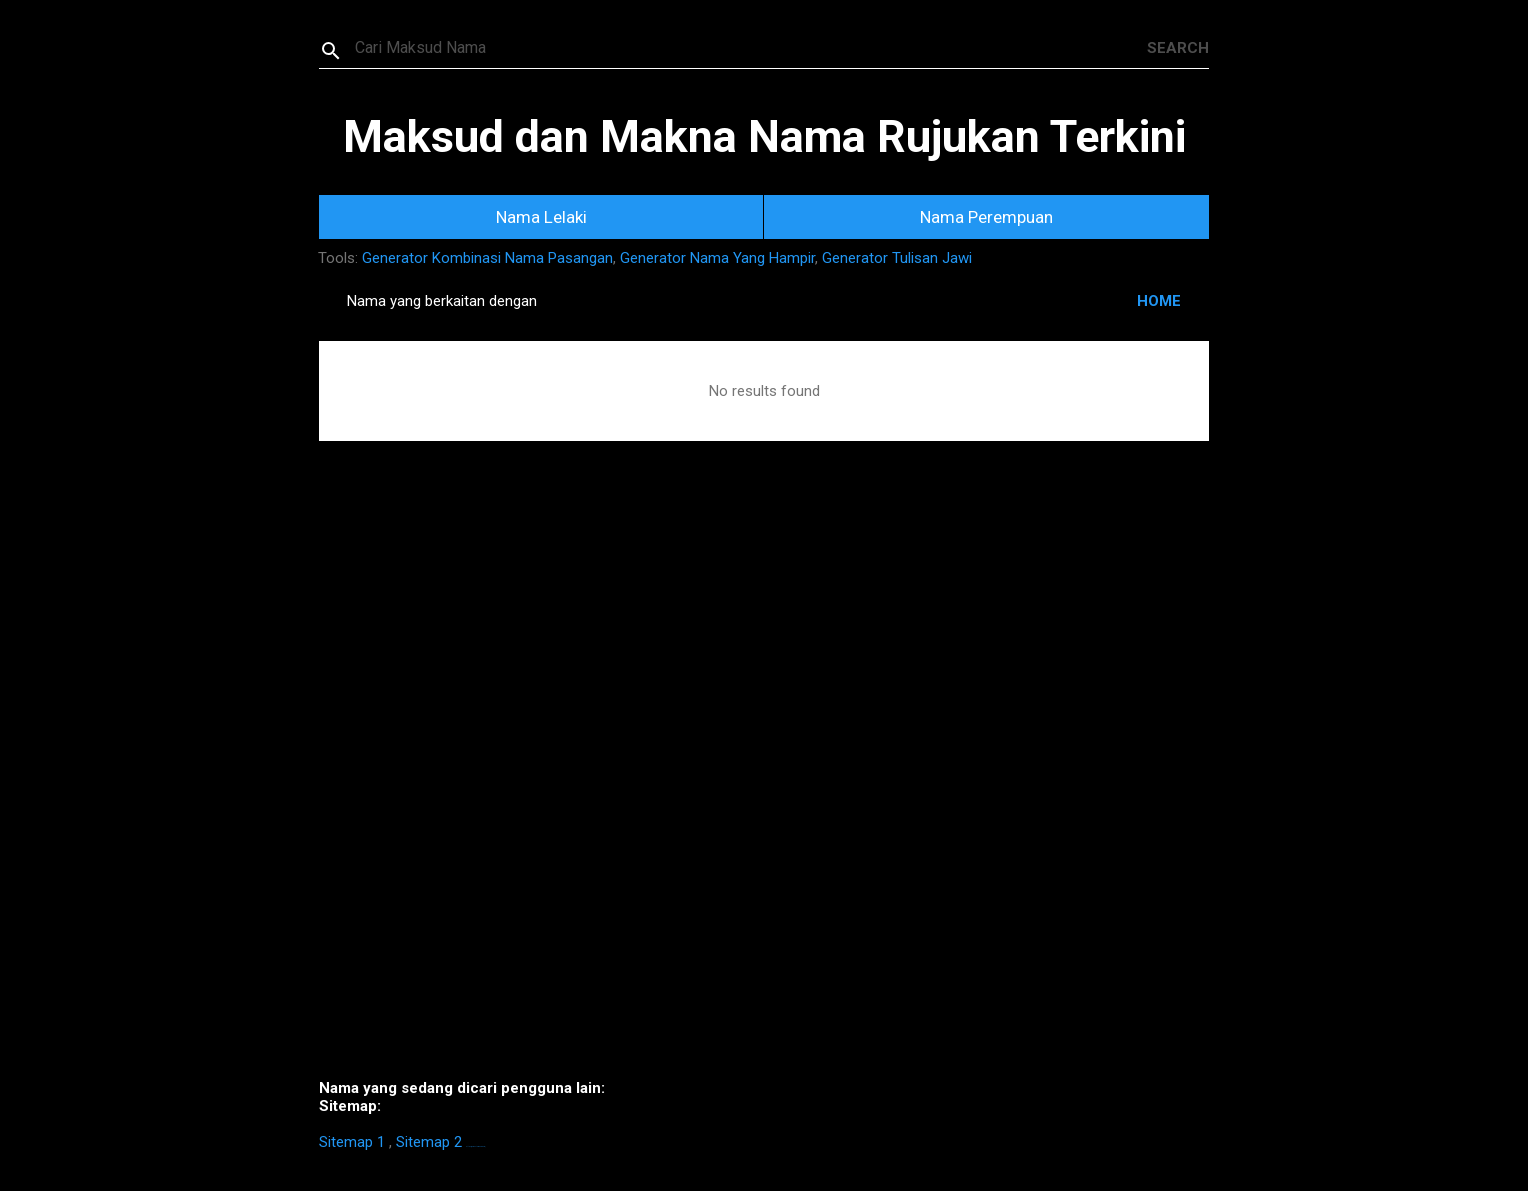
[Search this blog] (751, 48)
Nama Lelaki (541, 217)
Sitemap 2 (429, 1142)
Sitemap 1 (352, 1142)
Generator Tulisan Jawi (897, 258)
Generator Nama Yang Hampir (717, 258)
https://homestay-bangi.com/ (475, 1146)
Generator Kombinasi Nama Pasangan (487, 258)
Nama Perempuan (986, 217)
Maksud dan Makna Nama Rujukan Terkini (764, 136)
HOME (1159, 301)
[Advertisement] (764, 790)
